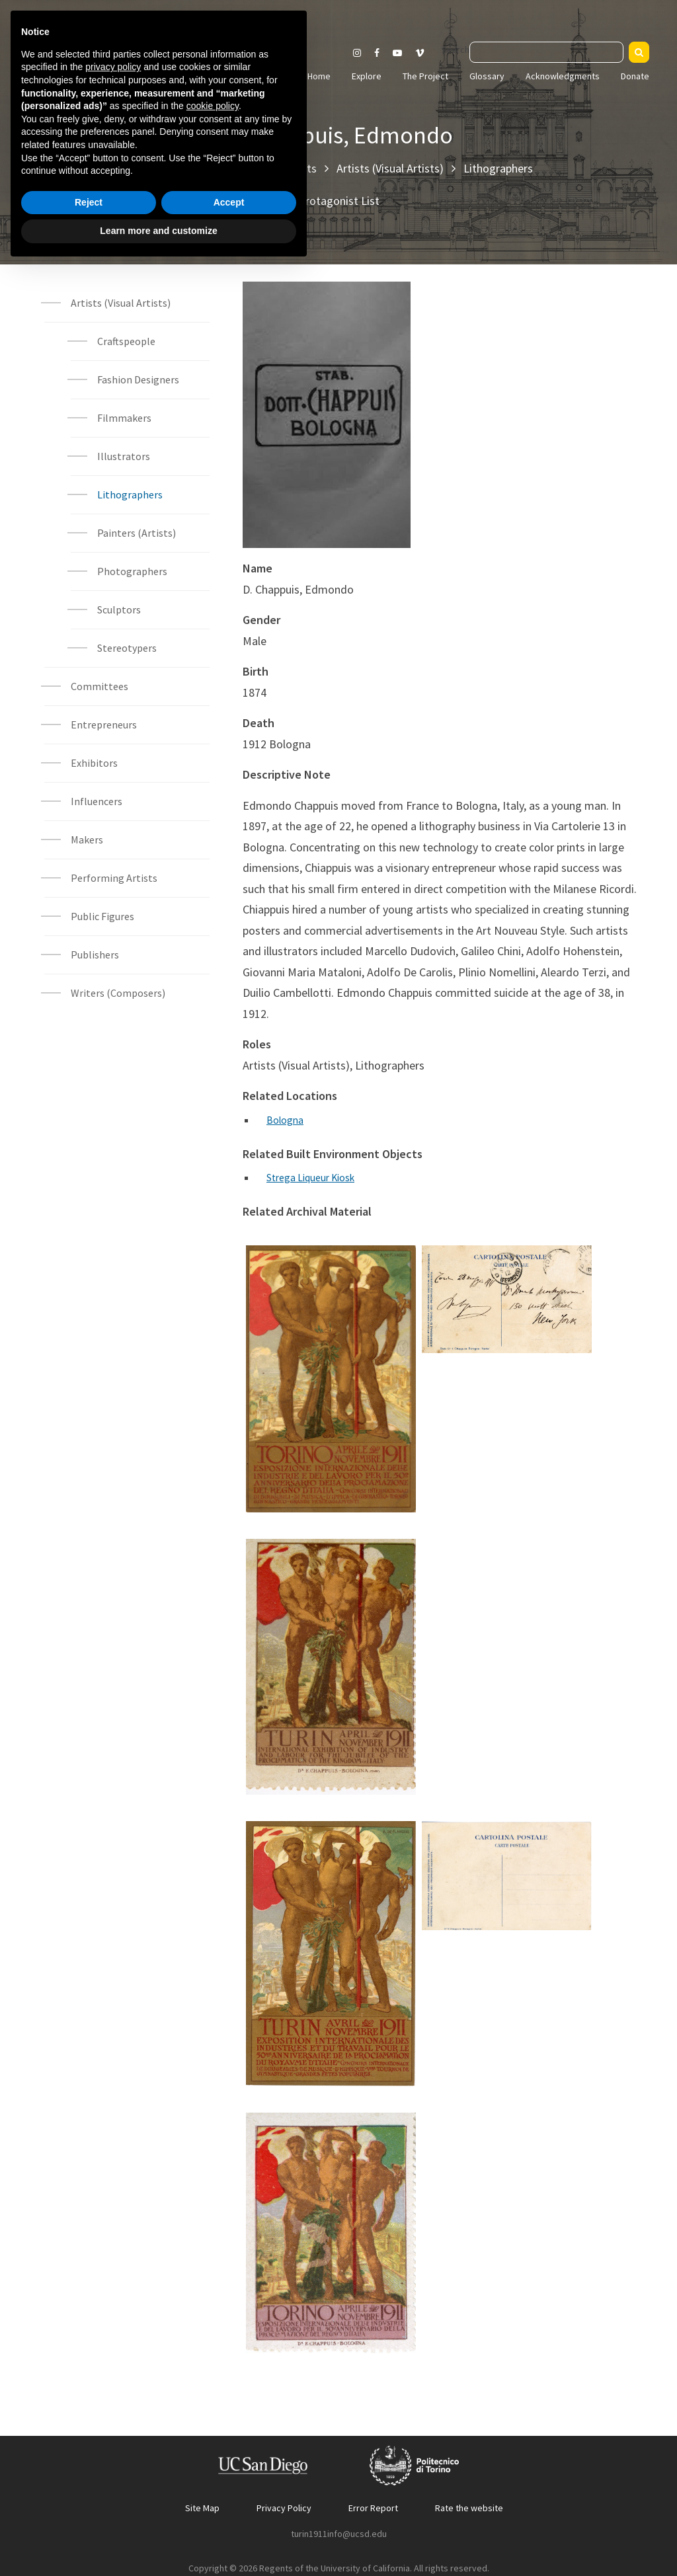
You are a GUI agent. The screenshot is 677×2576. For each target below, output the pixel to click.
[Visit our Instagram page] (357, 53)
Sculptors (119, 609)
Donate (635, 76)
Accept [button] (229, 2511)
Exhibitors (94, 762)
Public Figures (102, 916)
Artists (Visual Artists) (390, 168)
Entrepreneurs (104, 724)
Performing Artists (114, 877)
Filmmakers (124, 417)
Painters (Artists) (136, 532)
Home (319, 76)
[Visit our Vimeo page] (425, 53)
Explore (366, 76)
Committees (99, 686)
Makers (87, 839)
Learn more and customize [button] (158, 2539)
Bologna (285, 1119)
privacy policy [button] (113, 2375)
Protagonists (284, 168)
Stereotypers (127, 647)
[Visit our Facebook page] (377, 53)
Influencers (96, 801)
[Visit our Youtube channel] (397, 53)
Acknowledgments (563, 76)
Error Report (373, 2507)
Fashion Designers (138, 379)
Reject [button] (88, 2511)
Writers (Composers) (118, 992)
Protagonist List (338, 200)
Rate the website (469, 2507)
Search (455, 50)
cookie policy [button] (212, 2414)
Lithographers (498, 168)
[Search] (639, 52)
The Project (425, 76)
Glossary (486, 76)
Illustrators (124, 456)
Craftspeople (126, 341)
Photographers (132, 571)
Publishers (95, 954)
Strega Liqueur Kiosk (312, 1176)
